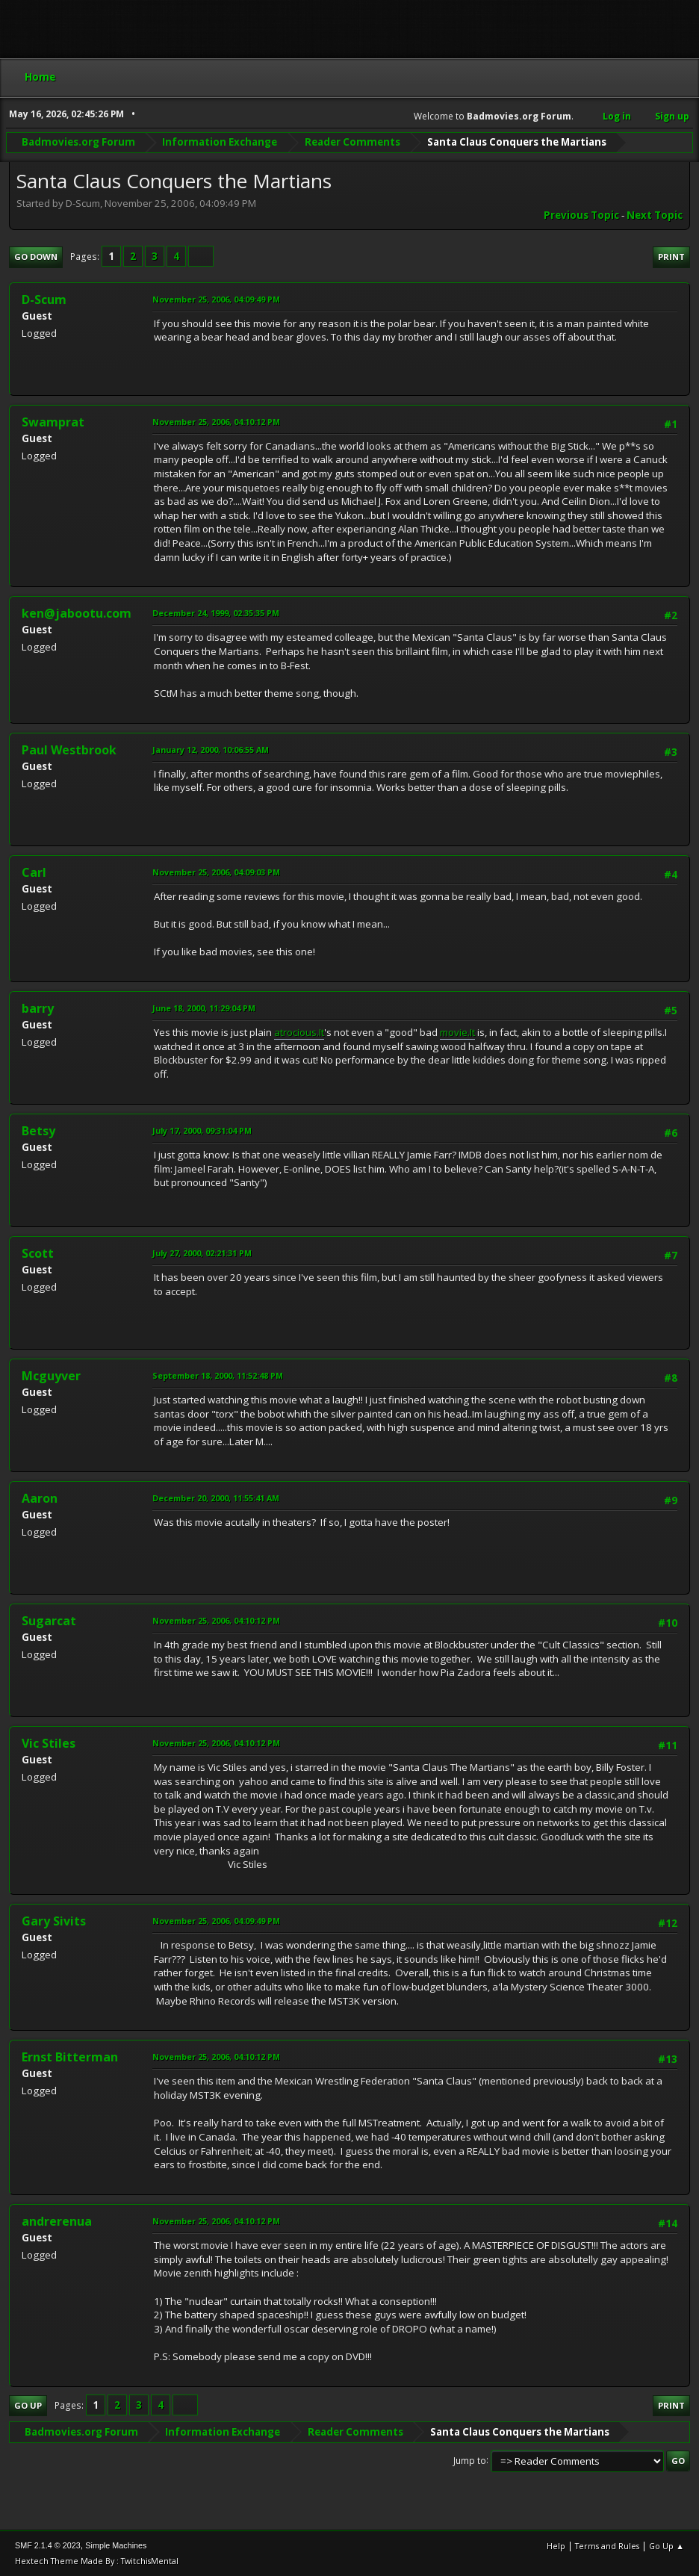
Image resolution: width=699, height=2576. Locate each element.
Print (671, 256)
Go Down (36, 256)
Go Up (28, 2405)
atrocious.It (299, 1032)
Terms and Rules (607, 2545)
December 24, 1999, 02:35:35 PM (215, 612)
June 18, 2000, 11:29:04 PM (203, 1008)
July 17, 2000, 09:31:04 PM (202, 1130)
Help (556, 2545)
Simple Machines (115, 2545)
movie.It (457, 1032)
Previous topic (581, 215)
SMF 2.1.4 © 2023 (48, 2545)
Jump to (469, 2460)
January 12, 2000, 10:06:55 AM (210, 749)
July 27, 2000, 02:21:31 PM (202, 1252)
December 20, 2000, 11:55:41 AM (215, 1497)
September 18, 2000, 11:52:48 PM (217, 1375)
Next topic (655, 215)
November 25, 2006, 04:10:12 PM (216, 421)
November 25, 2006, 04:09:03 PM (216, 872)
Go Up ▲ (666, 2545)
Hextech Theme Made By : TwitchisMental (96, 2560)
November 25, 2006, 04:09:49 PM (216, 299)
